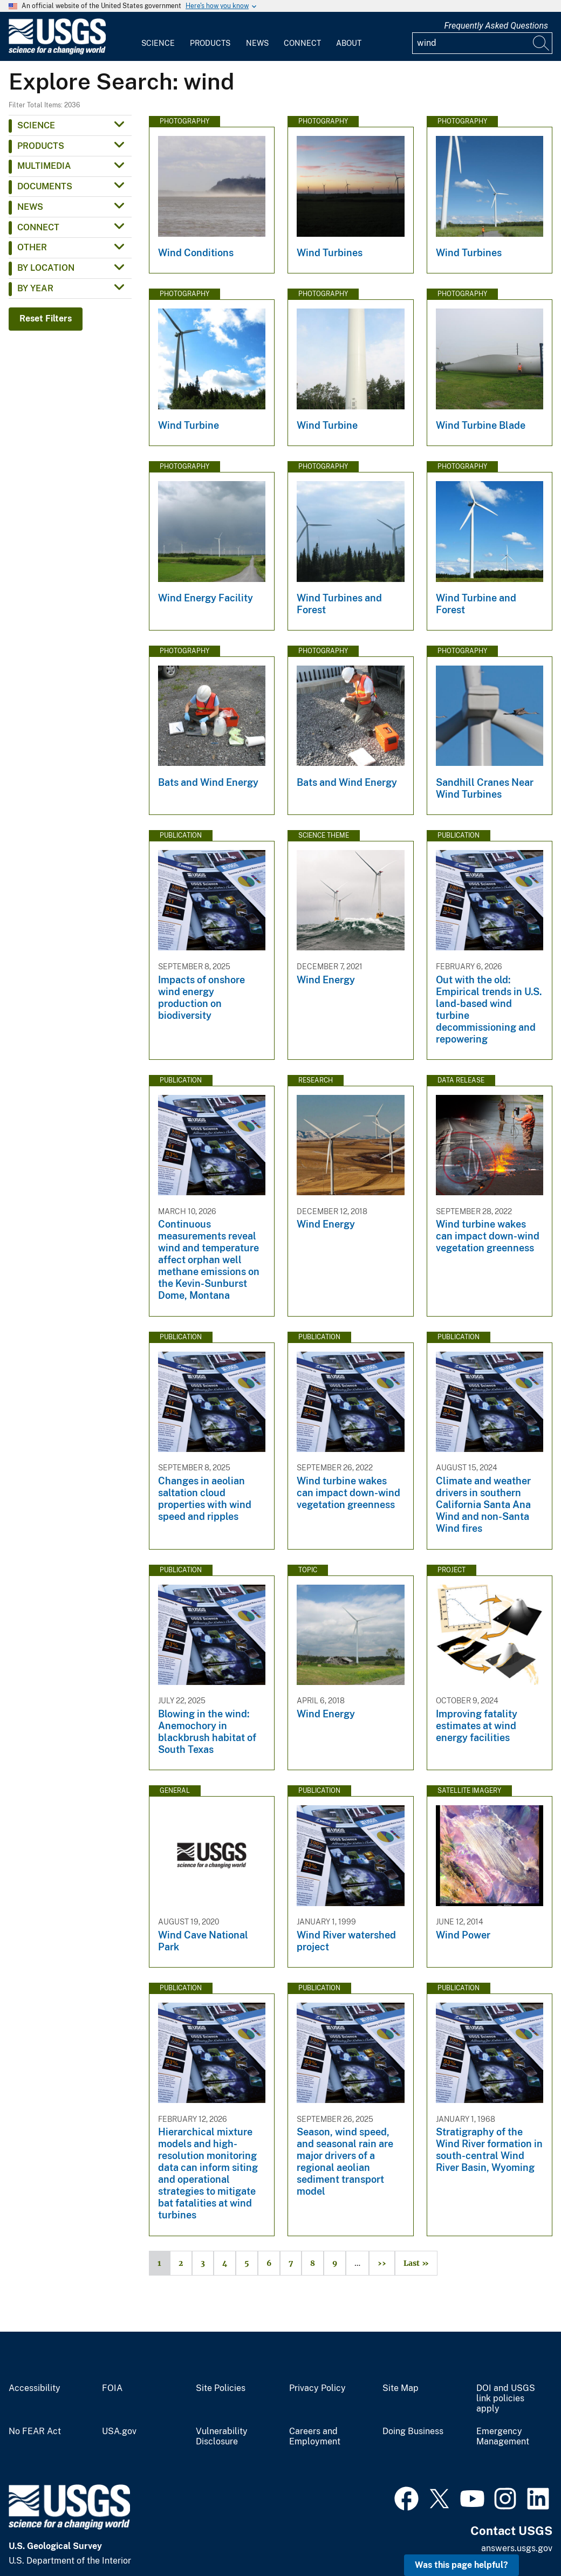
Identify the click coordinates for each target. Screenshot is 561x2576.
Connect (302, 43)
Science (158, 43)
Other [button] (32, 247)
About (348, 43)
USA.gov (119, 2431)
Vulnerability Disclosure (222, 2437)
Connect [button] (38, 227)
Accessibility (34, 2388)
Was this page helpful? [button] (461, 2565)
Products (210, 43)
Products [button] (40, 146)
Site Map (400, 2388)
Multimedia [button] (44, 166)
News (257, 43)
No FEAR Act (35, 2431)
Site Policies (220, 2388)
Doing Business (412, 2431)
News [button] (30, 207)
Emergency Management (502, 2437)
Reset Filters (45, 318)
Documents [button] (44, 186)
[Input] (482, 43)
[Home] (57, 52)
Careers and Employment (314, 2437)
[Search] (541, 43)
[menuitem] (158, 36)
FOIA (112, 2388)
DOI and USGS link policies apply (505, 2398)
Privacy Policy (317, 2388)
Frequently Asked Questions (496, 25)
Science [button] (36, 125)
